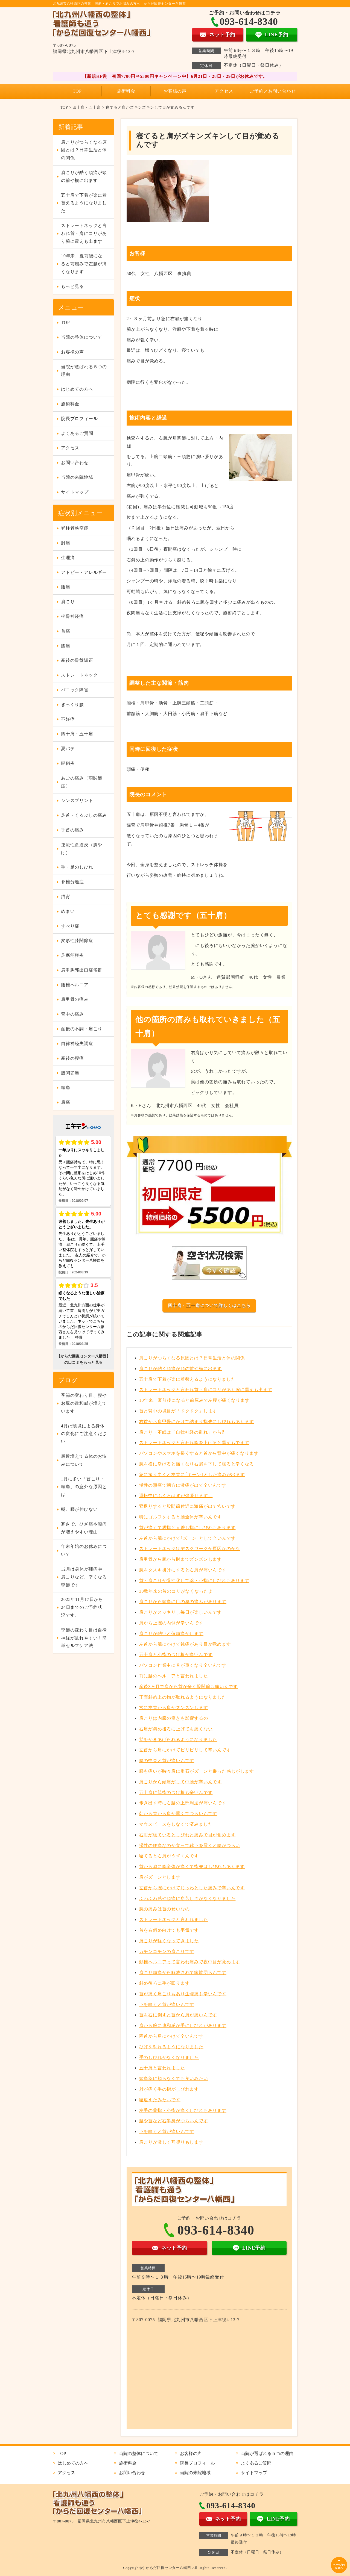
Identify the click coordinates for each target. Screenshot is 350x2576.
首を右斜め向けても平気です (169, 1930)
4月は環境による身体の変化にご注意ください (84, 1434)
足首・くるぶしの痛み (84, 815)
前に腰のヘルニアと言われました (173, 1676)
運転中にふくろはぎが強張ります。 (176, 1495)
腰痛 (65, 587)
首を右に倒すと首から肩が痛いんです (178, 2015)
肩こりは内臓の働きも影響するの (173, 1718)
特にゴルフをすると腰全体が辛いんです (180, 1517)
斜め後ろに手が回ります (164, 1983)
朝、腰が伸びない (79, 1509)
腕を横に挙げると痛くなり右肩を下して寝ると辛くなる (196, 1464)
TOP (77, 91)
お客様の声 (175, 91)
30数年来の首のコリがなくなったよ (176, 1591)
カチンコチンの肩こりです (166, 1951)
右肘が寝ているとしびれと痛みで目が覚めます (187, 1835)
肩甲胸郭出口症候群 (81, 970)
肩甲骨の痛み (75, 999)
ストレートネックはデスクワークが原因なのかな (189, 1548)
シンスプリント (77, 800)
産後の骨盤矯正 (77, 660)
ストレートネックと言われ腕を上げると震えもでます (194, 1442)
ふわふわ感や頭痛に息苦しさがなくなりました (187, 1898)
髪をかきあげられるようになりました (178, 1739)
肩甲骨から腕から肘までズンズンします (180, 1559)
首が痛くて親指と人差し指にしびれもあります (187, 1527)
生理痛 (68, 557)
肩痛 (65, 1102)
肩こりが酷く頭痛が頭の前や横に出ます (180, 1368)
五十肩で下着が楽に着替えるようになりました (187, 1379)
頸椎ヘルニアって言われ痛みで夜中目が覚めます (189, 1962)
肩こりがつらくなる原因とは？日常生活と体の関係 (192, 1358)
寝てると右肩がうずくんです (169, 1856)
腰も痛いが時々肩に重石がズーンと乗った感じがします (196, 1771)
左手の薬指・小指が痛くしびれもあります (182, 2110)
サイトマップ (75, 492)
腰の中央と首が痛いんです (166, 1760)
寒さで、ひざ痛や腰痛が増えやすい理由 (84, 1528)
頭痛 (65, 1087)
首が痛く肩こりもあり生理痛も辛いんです (182, 1993)
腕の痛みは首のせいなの (164, 1909)
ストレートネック (79, 675)
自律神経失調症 (77, 1043)
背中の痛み (72, 1014)
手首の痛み (72, 830)
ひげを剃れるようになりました (171, 2046)
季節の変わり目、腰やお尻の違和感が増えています (84, 1403)
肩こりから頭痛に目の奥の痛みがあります (182, 1601)
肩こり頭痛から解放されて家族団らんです (182, 1972)
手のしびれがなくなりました (169, 2057)
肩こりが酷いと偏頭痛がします (171, 1633)
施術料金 (126, 91)
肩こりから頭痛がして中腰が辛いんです (180, 1782)
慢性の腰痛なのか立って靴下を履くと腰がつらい (189, 1845)
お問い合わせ (75, 462)
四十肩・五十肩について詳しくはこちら (209, 1305)
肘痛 (65, 543)
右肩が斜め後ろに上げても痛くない (176, 1729)
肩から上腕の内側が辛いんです (171, 1623)
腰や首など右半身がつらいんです (173, 2120)
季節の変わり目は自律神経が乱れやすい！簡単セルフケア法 (84, 1638)
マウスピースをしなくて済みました (176, 1824)
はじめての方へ (77, 389)
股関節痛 (70, 1072)
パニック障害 (75, 689)
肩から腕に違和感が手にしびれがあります (182, 2025)
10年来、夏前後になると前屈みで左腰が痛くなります (194, 1400)
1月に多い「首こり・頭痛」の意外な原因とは (84, 1487)
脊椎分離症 (72, 882)
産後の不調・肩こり (81, 1028)
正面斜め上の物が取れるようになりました (182, 1697)
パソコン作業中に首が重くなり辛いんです (182, 1665)
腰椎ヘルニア (75, 984)
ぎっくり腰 (72, 704)
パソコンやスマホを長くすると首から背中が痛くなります (199, 1453)
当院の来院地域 (77, 477)
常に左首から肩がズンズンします (173, 1707)
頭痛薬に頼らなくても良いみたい (173, 2078)
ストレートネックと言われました (173, 1919)
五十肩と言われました (162, 2067)
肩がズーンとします (159, 1877)
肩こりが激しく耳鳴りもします (171, 2142)
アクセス (224, 91)
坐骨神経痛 (72, 616)
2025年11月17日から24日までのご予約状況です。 (82, 1607)
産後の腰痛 (72, 1058)
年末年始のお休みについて (84, 1550)
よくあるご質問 (77, 433)
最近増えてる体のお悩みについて (84, 1460)
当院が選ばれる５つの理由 (84, 370)
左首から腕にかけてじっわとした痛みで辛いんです (192, 1887)
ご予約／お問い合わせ (273, 91)
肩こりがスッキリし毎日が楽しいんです (180, 1612)
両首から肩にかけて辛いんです (171, 2036)
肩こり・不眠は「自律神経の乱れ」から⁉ (181, 1432)
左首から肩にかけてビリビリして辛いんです (185, 1750)
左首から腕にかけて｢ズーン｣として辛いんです (187, 1538)
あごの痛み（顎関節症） (81, 782)
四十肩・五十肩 (86, 107)
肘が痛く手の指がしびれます (169, 2089)
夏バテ (68, 748)
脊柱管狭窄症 (75, 528)
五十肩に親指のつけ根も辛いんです (176, 1792)
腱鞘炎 (68, 763)
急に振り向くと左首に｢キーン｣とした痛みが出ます (192, 1474)
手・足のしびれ (77, 867)
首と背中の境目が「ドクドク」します (178, 1411)
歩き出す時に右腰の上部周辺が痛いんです (182, 1803)
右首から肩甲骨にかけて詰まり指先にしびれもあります (196, 1421)
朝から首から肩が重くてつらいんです (178, 1813)
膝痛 (65, 646)
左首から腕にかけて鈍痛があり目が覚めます (185, 1644)
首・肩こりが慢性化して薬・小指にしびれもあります (194, 1580)
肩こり (68, 601)
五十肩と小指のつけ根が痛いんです (176, 1654)
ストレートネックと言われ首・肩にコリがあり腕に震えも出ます (205, 1389)
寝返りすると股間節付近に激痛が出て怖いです (187, 1506)
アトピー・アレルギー (84, 572)
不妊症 (68, 719)
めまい (68, 911)
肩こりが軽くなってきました (169, 1940)
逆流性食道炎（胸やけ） (81, 848)
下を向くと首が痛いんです (166, 2004)
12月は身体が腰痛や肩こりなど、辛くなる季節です (84, 1577)
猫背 (65, 896)
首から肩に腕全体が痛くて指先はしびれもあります (192, 1866)
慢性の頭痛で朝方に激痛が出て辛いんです (182, 1485)
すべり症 (70, 926)
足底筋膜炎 (72, 955)
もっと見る (72, 286)
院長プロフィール (79, 418)
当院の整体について (81, 337)
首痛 (65, 631)
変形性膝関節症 (77, 940)
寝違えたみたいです (159, 2099)
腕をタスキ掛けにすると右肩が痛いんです (182, 1570)
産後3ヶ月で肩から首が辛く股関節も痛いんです (188, 1686)
